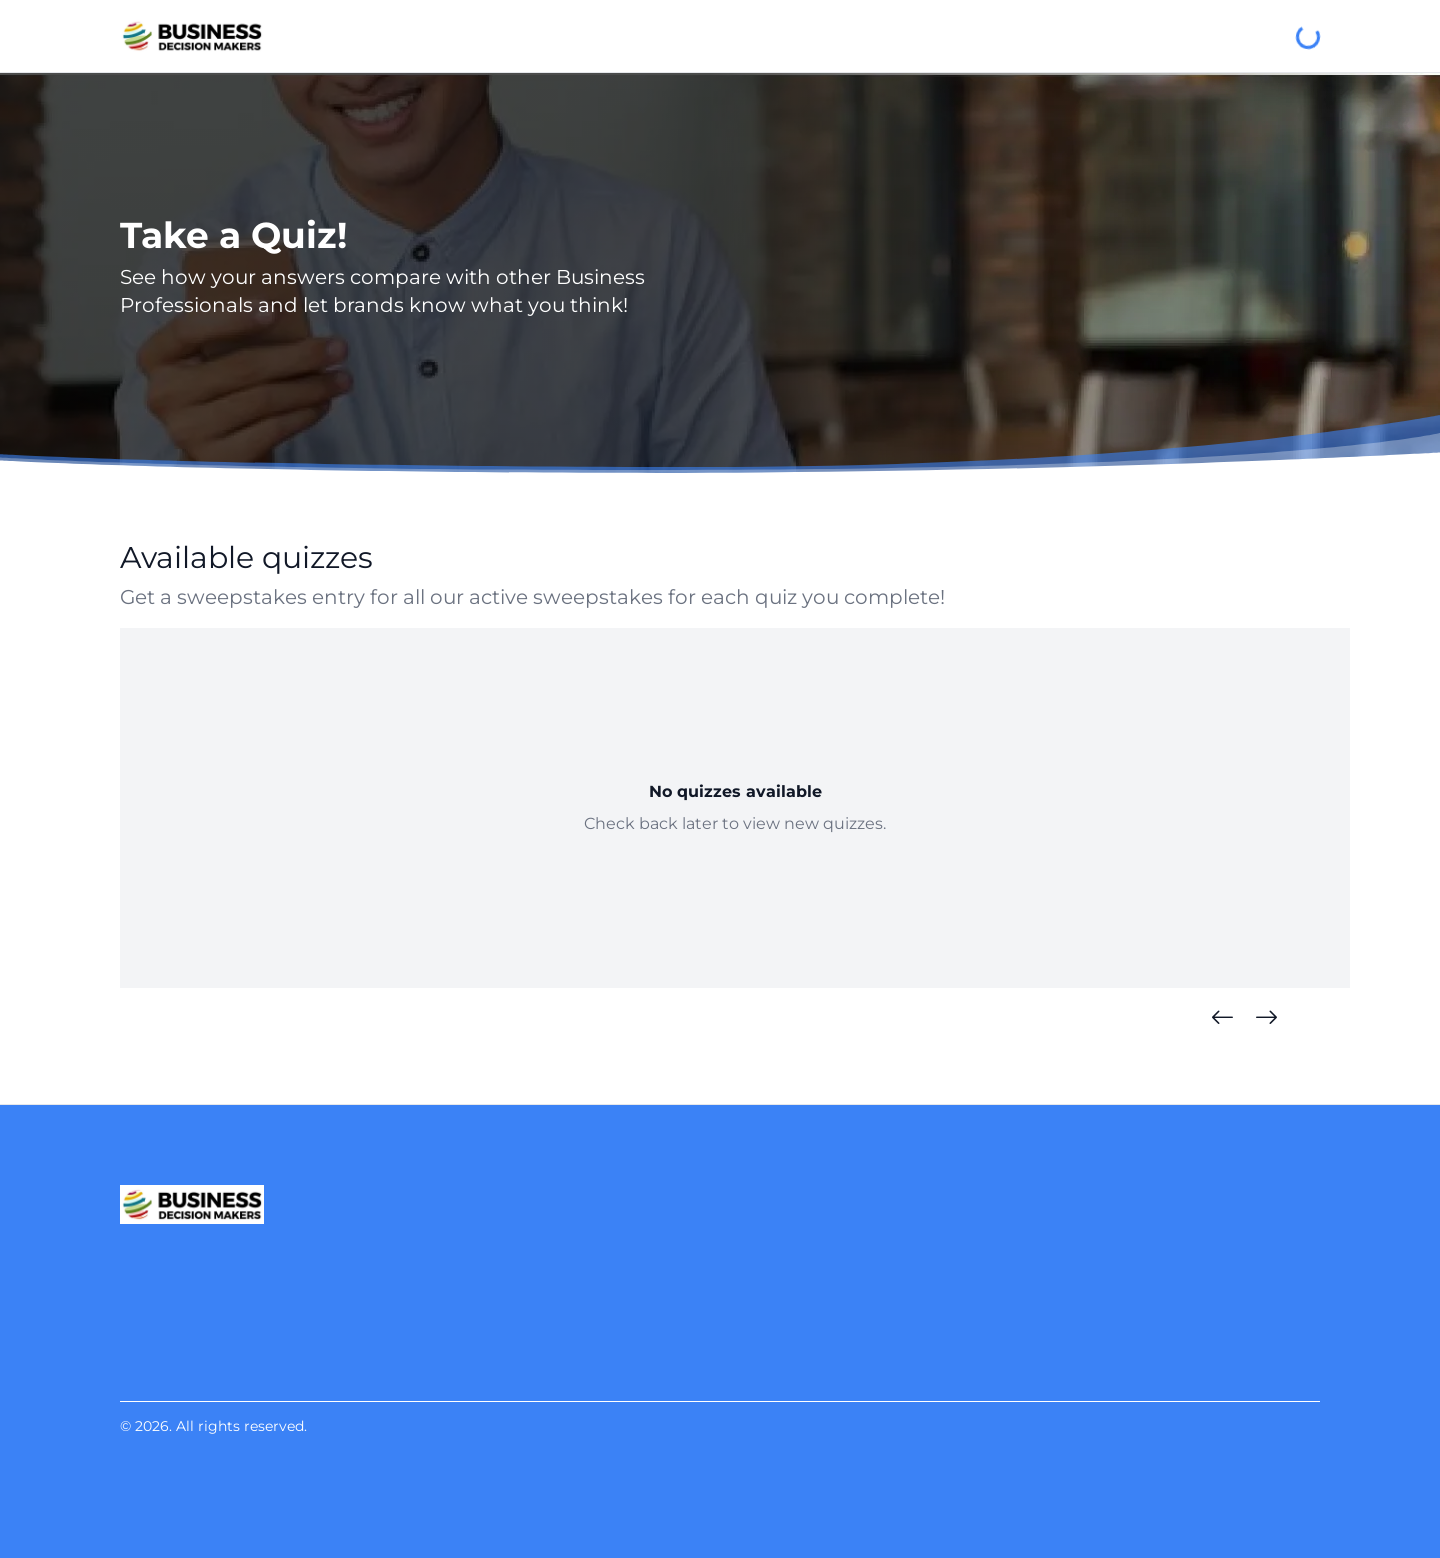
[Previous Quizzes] (1222, 1018)
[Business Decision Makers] (192, 36)
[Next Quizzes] (1266, 1018)
